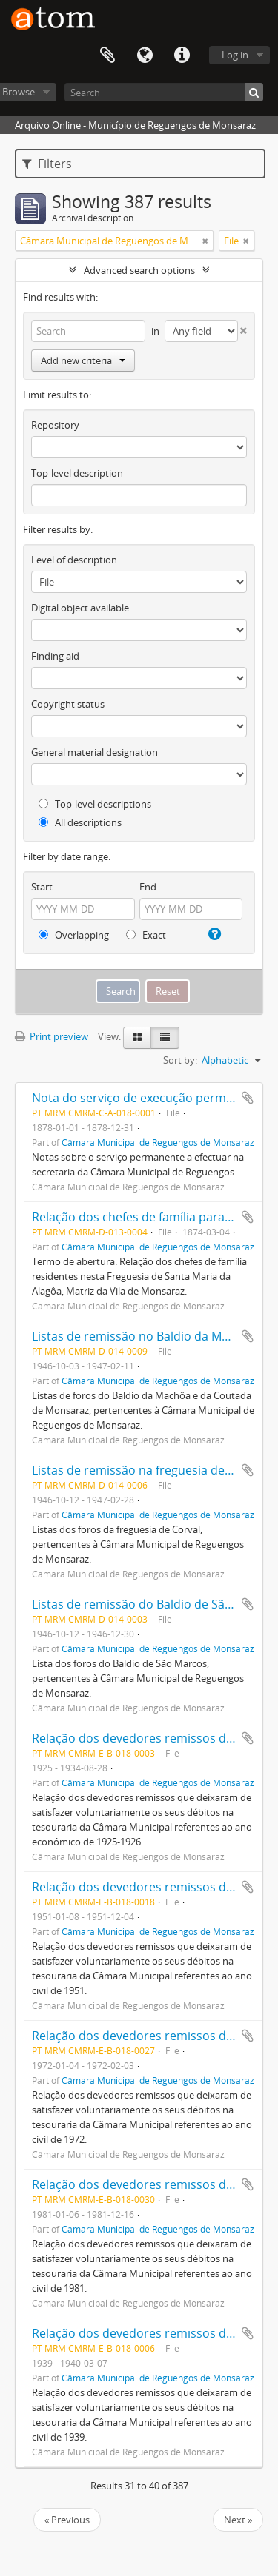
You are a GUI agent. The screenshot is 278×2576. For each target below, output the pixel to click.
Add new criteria (83, 360)
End (147, 886)
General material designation (94, 752)
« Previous (67, 2519)
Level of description (74, 559)
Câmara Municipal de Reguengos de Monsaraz (158, 1142)
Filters (47, 163)
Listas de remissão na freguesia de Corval (147, 1470)
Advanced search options (139, 270)
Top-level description (77, 473)
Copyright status (68, 704)
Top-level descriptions (95, 804)
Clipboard (107, 55)
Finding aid (55, 656)
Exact (146, 935)
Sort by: (180, 1060)
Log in (235, 54)
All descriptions (80, 822)
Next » (238, 2519)
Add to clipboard (247, 1097)
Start (42, 886)
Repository (55, 425)
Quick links (181, 55)
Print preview (51, 1036)
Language (144, 55)
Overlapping (74, 935)
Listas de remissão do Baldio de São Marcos (154, 1604)
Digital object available (80, 607)
